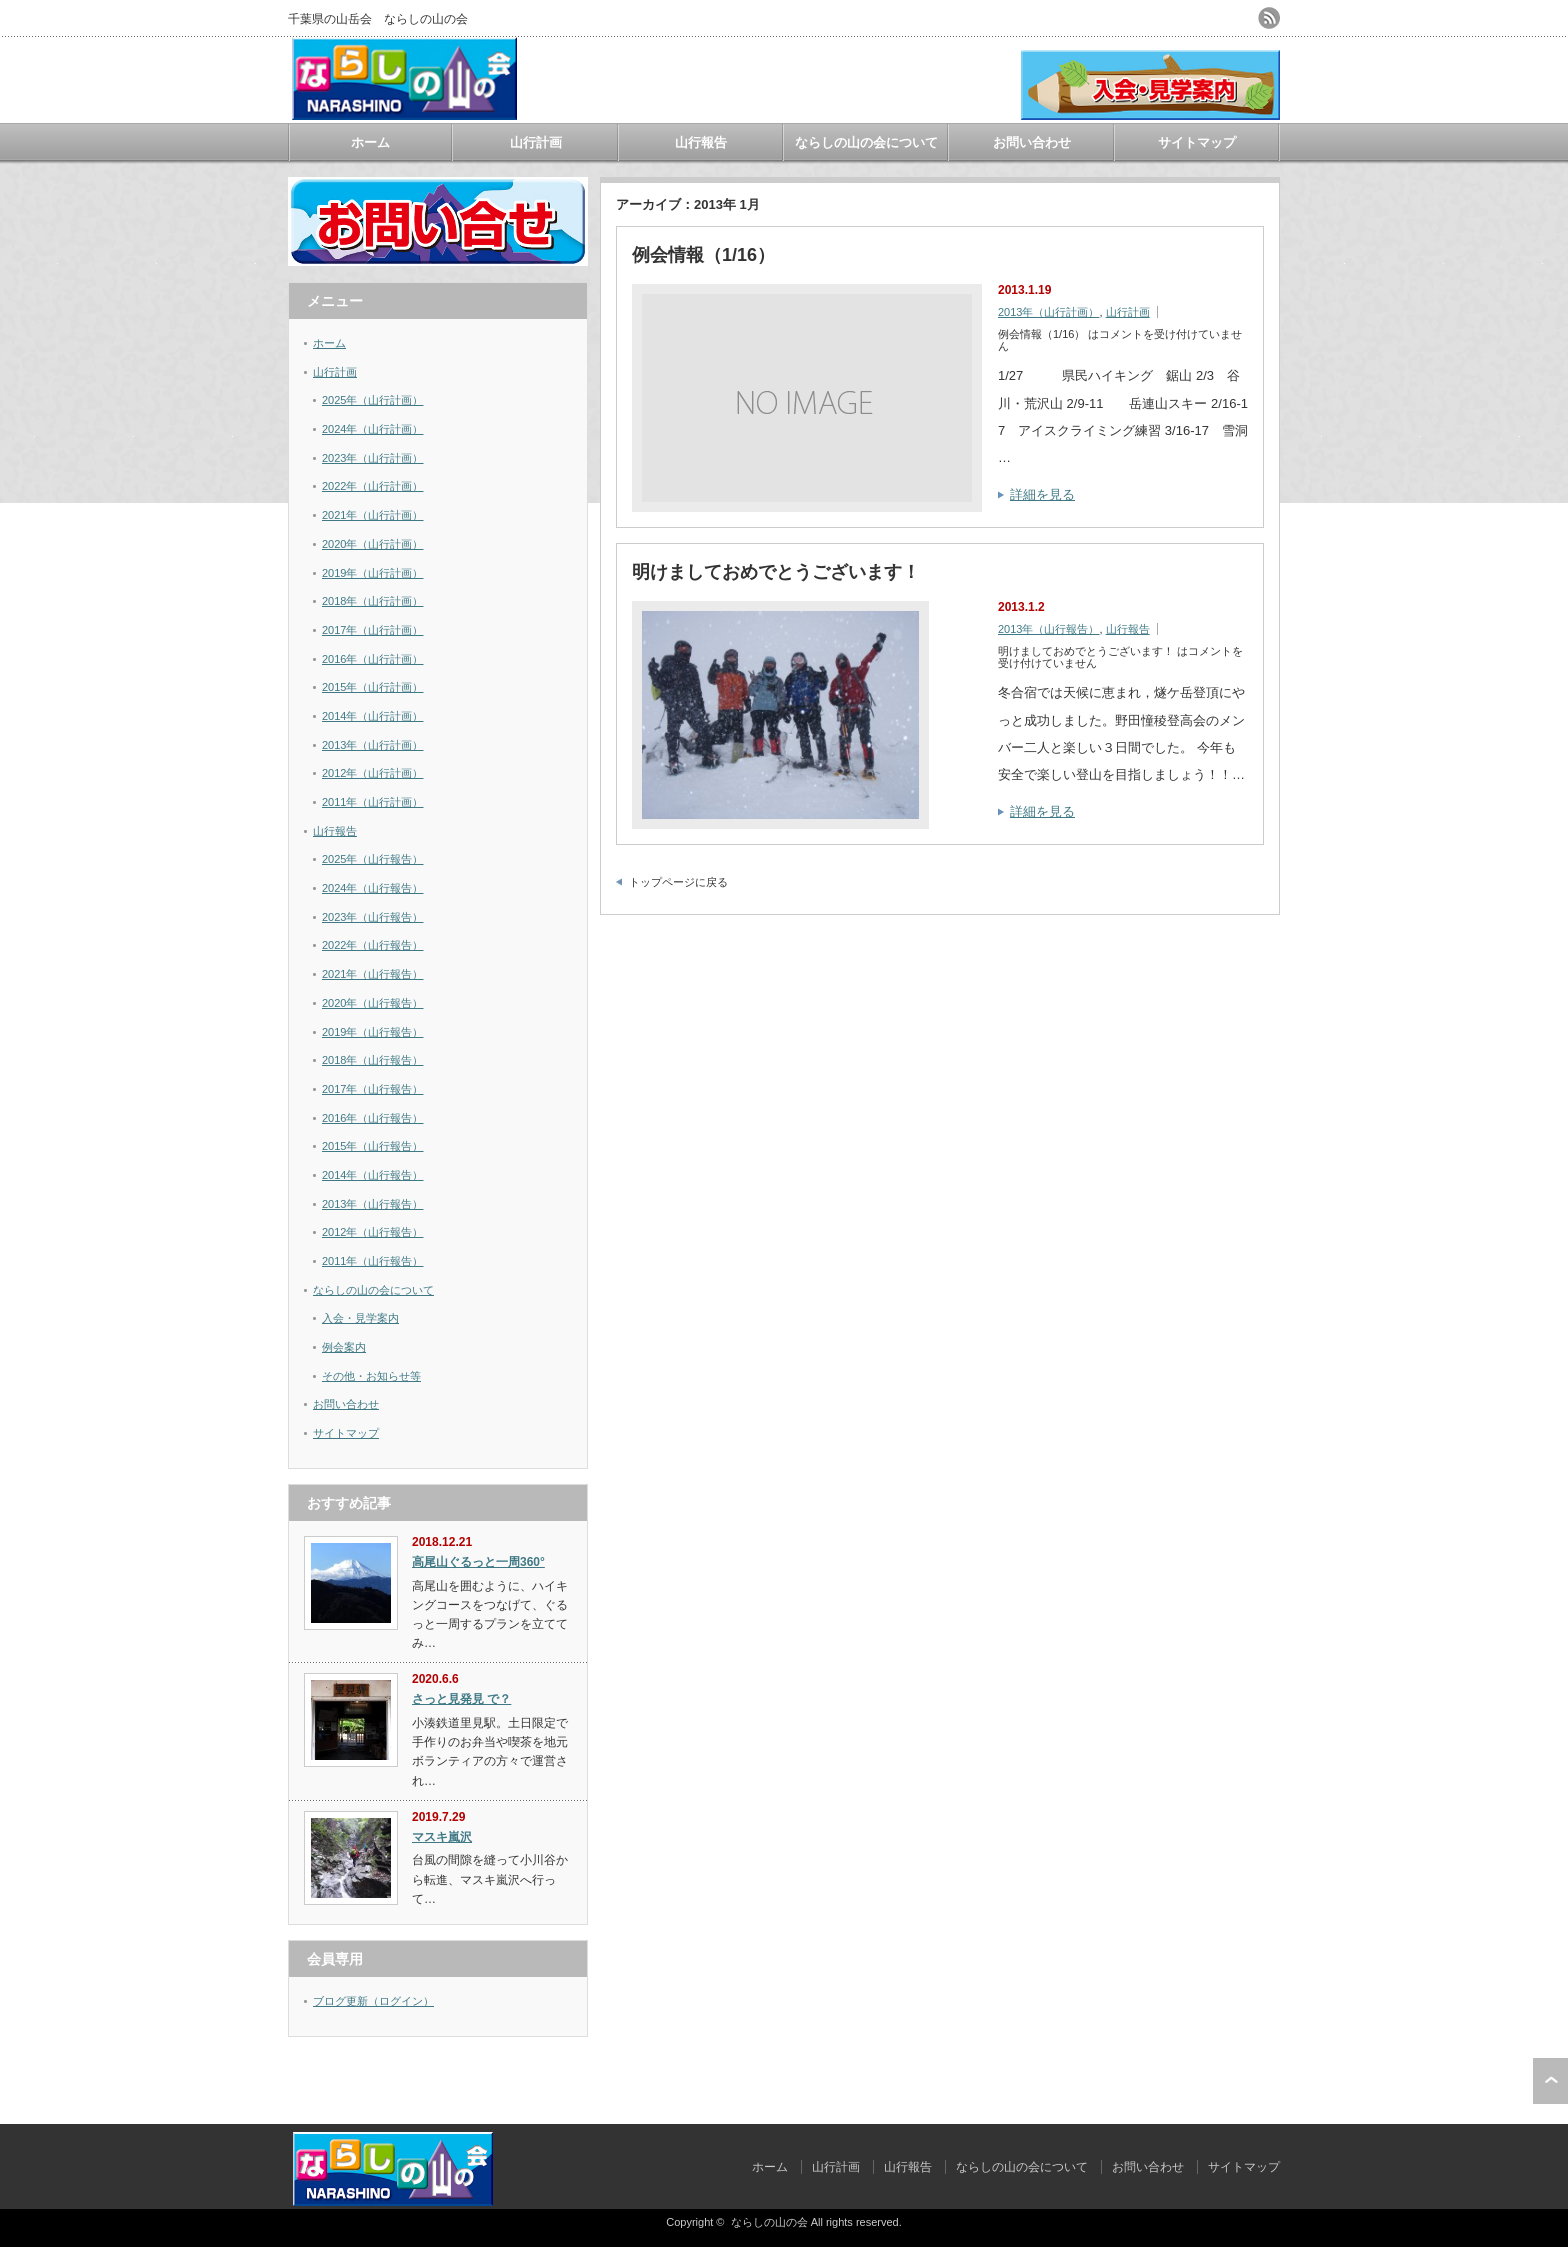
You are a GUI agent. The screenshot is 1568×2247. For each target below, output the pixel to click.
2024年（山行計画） (372, 429)
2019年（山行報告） (372, 1032)
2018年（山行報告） (372, 1060)
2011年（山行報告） (372, 1261)
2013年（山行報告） (1048, 629)
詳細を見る (1042, 494)
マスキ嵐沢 (442, 1837)
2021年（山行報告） (372, 974)
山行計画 (536, 142)
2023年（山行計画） (372, 458)
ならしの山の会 (769, 2222)
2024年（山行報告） (372, 888)
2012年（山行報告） (372, 1232)
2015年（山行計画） (372, 687)
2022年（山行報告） (372, 945)
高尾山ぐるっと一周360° (478, 1562)
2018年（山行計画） (372, 601)
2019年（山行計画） (372, 573)
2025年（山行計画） (372, 400)
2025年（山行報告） (372, 859)
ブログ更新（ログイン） (373, 2001)
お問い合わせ (1032, 142)
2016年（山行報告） (372, 1118)
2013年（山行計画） (1048, 312)
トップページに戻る (678, 882)
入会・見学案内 (360, 1318)
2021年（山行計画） (372, 515)
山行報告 (701, 142)
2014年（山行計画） (372, 716)
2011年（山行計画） (372, 802)
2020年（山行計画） (372, 544)
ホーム (370, 142)
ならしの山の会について (866, 142)
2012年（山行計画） (372, 773)
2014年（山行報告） (372, 1175)
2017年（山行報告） (372, 1089)
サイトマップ (1197, 142)
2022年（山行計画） (372, 486)
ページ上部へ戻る (1550, 2081)
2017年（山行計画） (372, 630)
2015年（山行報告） (372, 1146)
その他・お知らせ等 (371, 1376)
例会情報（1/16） (703, 255)
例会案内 (344, 1347)
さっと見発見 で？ (461, 1699)
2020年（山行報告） (372, 1003)
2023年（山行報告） (372, 917)
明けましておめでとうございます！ (776, 572)
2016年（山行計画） (372, 659)
